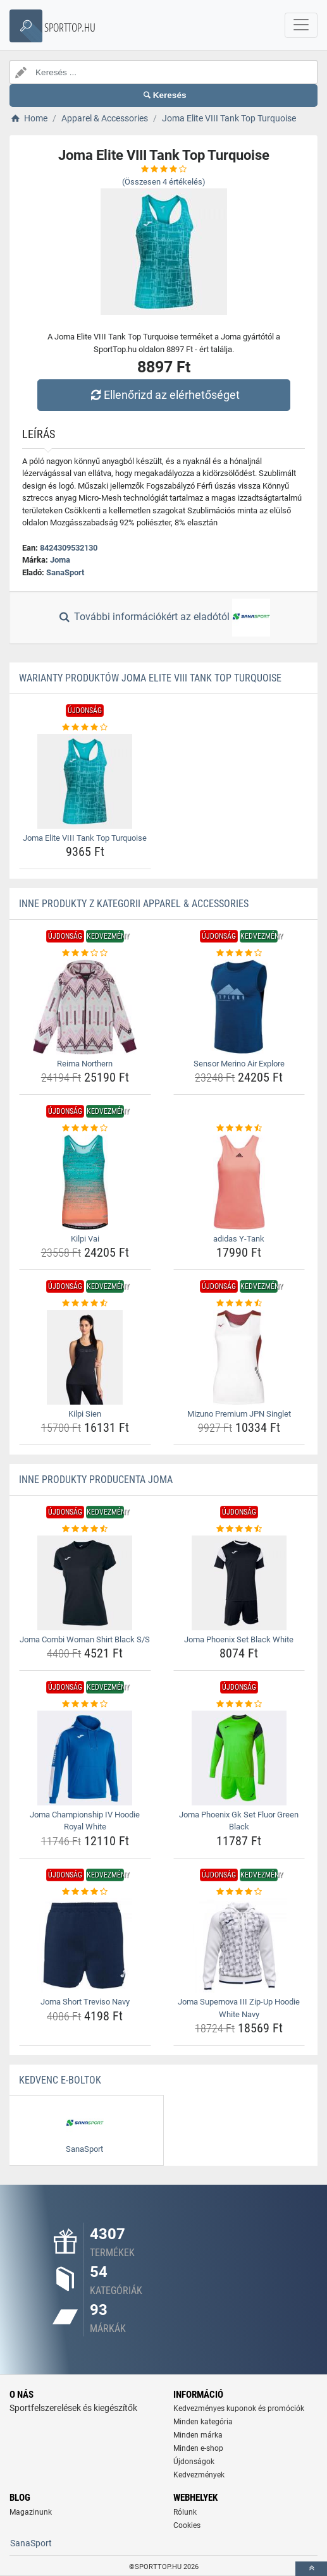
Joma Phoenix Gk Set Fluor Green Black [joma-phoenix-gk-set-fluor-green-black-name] (239, 1821)
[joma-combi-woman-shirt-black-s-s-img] (85, 1582)
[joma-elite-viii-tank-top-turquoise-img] (85, 781)
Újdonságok (193, 2461)
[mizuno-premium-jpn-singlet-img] (239, 1357)
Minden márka (198, 2435)
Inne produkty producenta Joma (96, 1480)
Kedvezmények (199, 2474)
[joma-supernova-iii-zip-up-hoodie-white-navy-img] (239, 1945)
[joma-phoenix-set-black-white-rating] (239, 1529)
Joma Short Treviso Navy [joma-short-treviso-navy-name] (85, 2001)
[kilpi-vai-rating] (85, 1128)
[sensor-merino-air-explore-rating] (239, 953)
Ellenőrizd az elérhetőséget (163, 394)
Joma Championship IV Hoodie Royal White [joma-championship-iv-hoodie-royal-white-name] (85, 1821)
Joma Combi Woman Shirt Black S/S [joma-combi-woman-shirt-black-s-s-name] (85, 1639)
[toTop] (311, 2568)
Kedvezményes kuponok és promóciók (238, 2408)
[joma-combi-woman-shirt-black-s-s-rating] (85, 1529)
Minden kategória (203, 2421)
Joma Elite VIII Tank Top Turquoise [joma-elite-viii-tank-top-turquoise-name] (85, 838)
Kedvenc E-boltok (60, 2080)
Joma (60, 560)
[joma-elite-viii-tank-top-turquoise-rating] (85, 727)
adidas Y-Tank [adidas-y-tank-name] (238, 1238)
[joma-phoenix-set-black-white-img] (239, 1582)
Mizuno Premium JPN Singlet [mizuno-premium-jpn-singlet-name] (239, 1414)
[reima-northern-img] (85, 1007)
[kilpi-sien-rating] (85, 1303)
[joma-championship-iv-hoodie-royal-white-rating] (85, 1704)
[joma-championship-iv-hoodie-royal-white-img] (85, 1758)
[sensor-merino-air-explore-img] (239, 1007)
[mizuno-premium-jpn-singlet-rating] (239, 1303)
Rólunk (185, 2512)
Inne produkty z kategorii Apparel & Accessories (134, 904)
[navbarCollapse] (301, 25)
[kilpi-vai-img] (85, 1182)
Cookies (187, 2525)
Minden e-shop (198, 2448)
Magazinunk (30, 2512)
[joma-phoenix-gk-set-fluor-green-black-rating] (239, 1704)
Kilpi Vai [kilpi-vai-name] (85, 1238)
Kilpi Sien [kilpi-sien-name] (84, 1414)
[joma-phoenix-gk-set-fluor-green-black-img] (239, 1758)
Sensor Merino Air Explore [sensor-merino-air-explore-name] (239, 1063)
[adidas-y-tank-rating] (239, 1128)
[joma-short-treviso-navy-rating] (85, 1892)
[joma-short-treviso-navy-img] (85, 1945)
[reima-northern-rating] (85, 953)
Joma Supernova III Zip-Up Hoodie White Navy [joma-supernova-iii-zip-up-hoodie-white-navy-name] (239, 2008)
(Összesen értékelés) (164, 181)
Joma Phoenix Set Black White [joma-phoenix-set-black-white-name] (238, 1639)
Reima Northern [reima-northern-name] (85, 1063)
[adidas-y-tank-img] (239, 1182)
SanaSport (65, 572)
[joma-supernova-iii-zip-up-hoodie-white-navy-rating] (239, 1892)
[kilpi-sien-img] (85, 1357)
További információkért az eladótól (163, 618)
